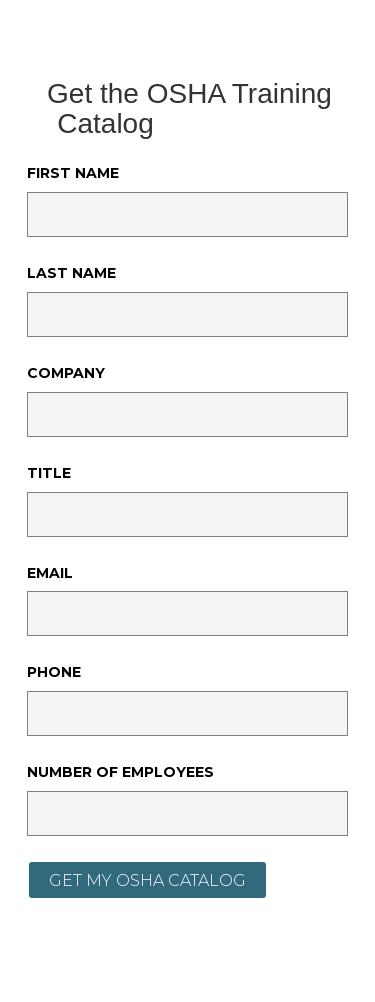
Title (49, 473)
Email (50, 573)
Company (66, 373)
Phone (54, 672)
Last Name (71, 273)
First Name (73, 173)
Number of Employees (120, 772)
